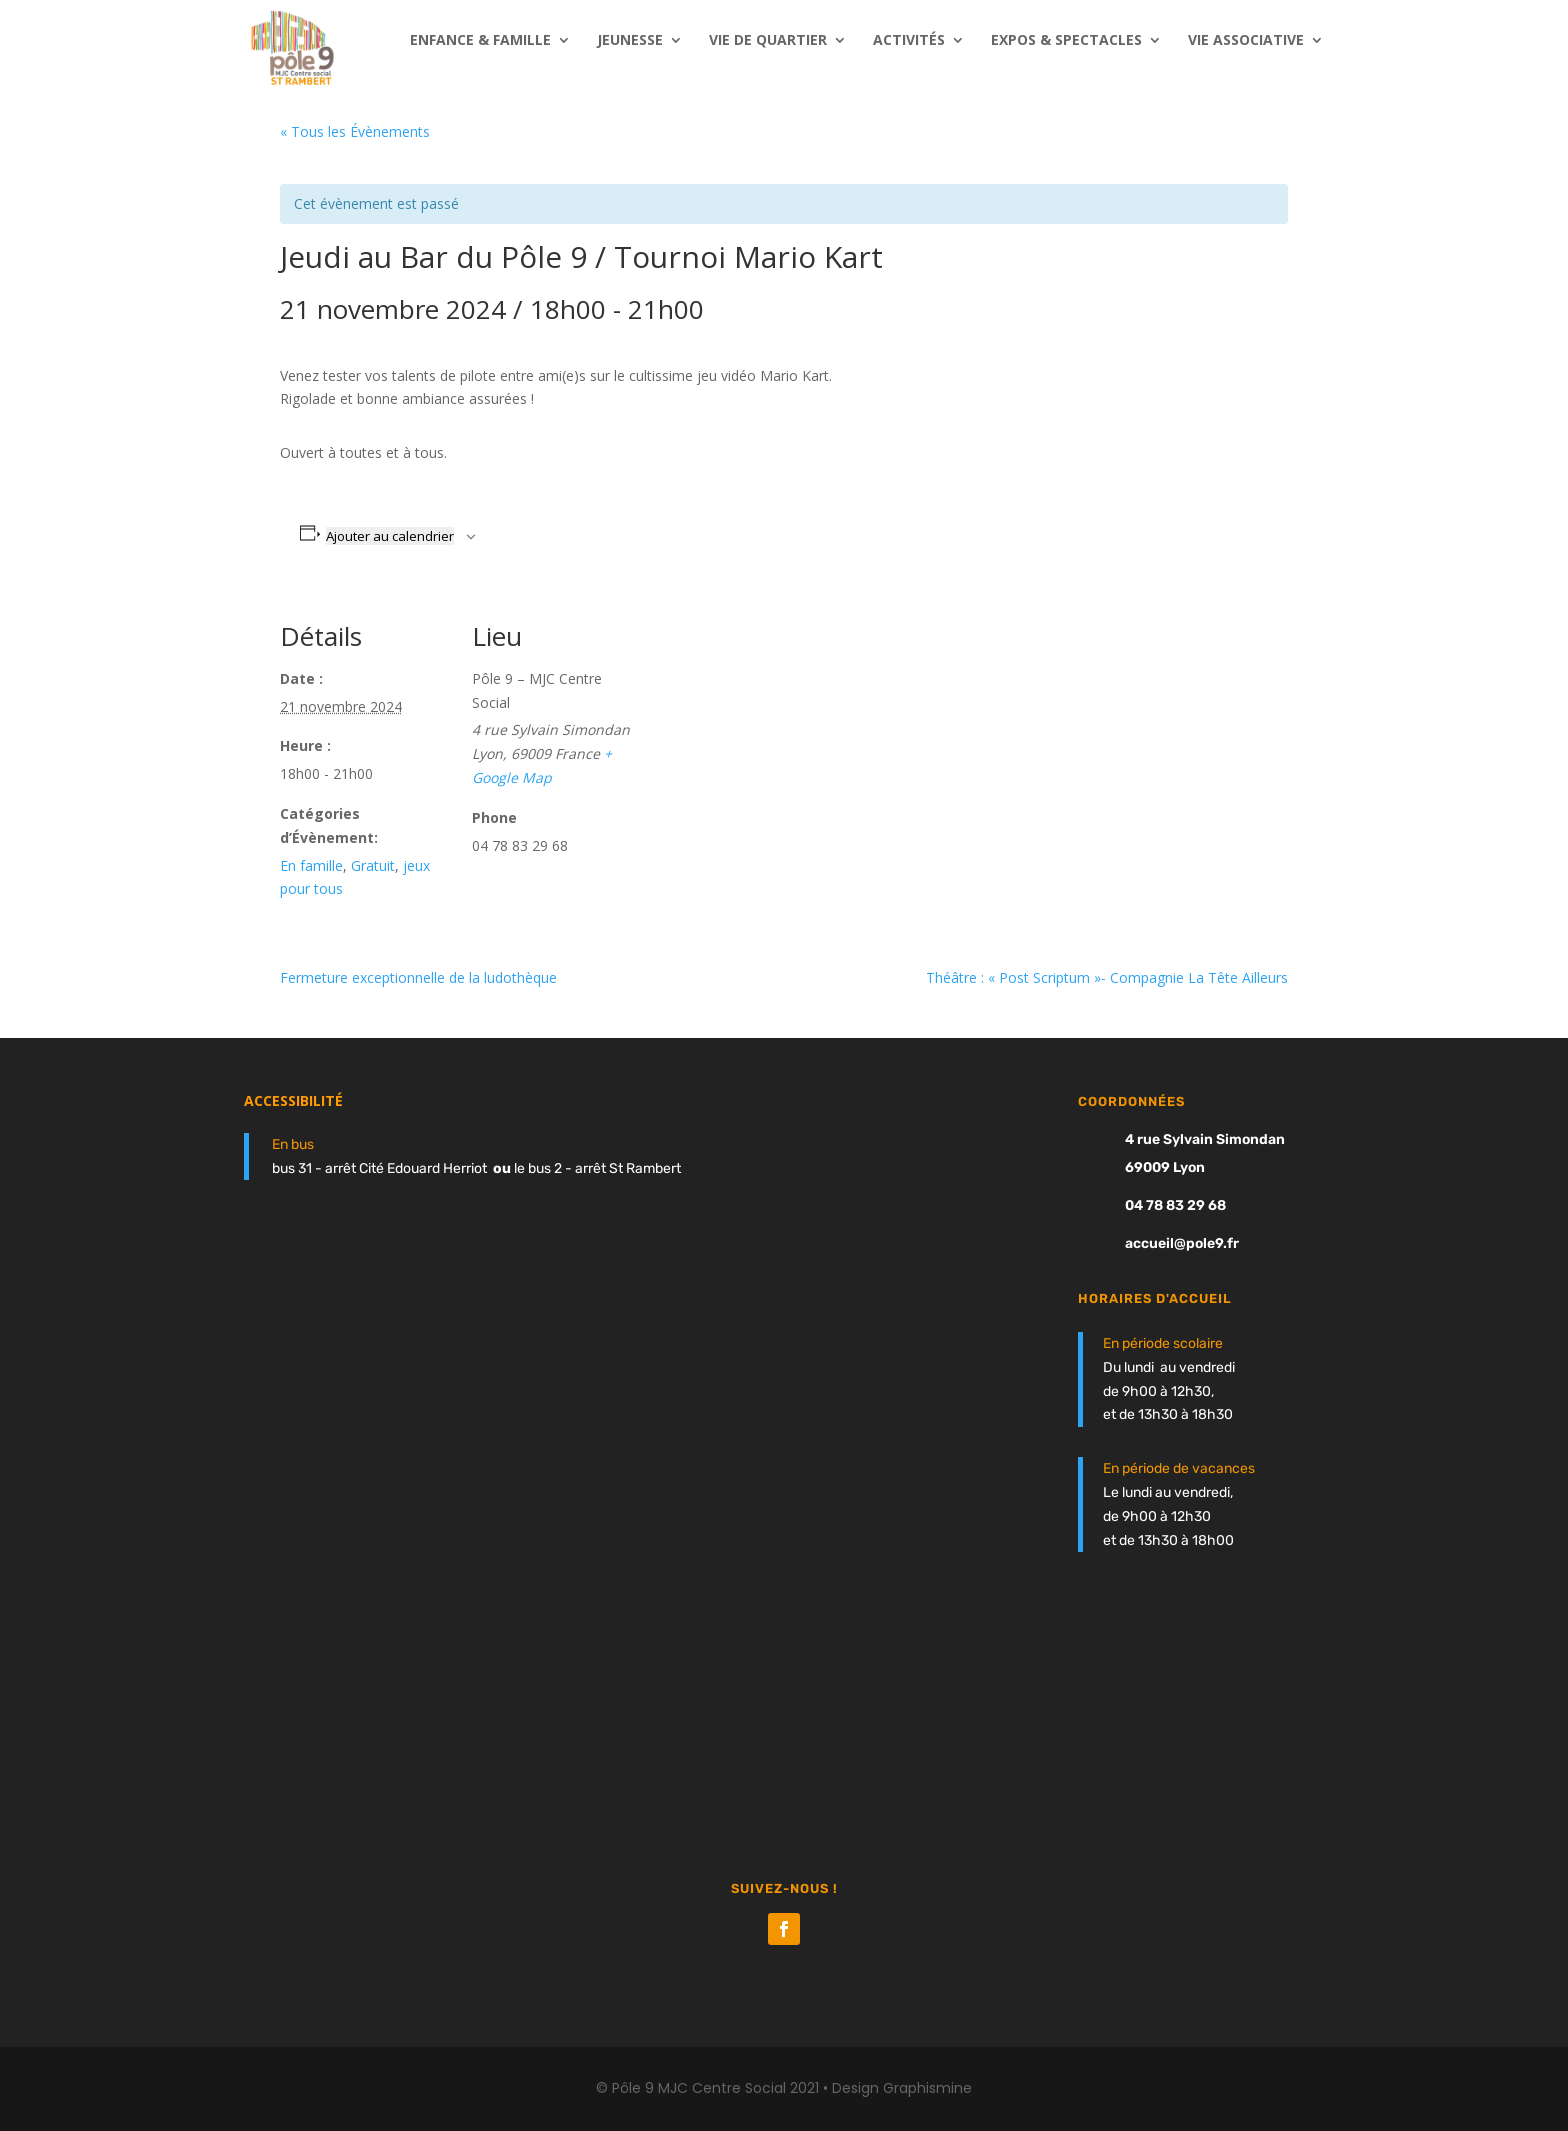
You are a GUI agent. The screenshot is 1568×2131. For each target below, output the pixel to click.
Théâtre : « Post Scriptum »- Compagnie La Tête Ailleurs (1107, 977)
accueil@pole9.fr (1182, 1243)
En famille (311, 865)
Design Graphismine (902, 2088)
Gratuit (373, 865)
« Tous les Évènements (355, 131)
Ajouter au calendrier (390, 536)
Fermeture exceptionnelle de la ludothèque (418, 977)
